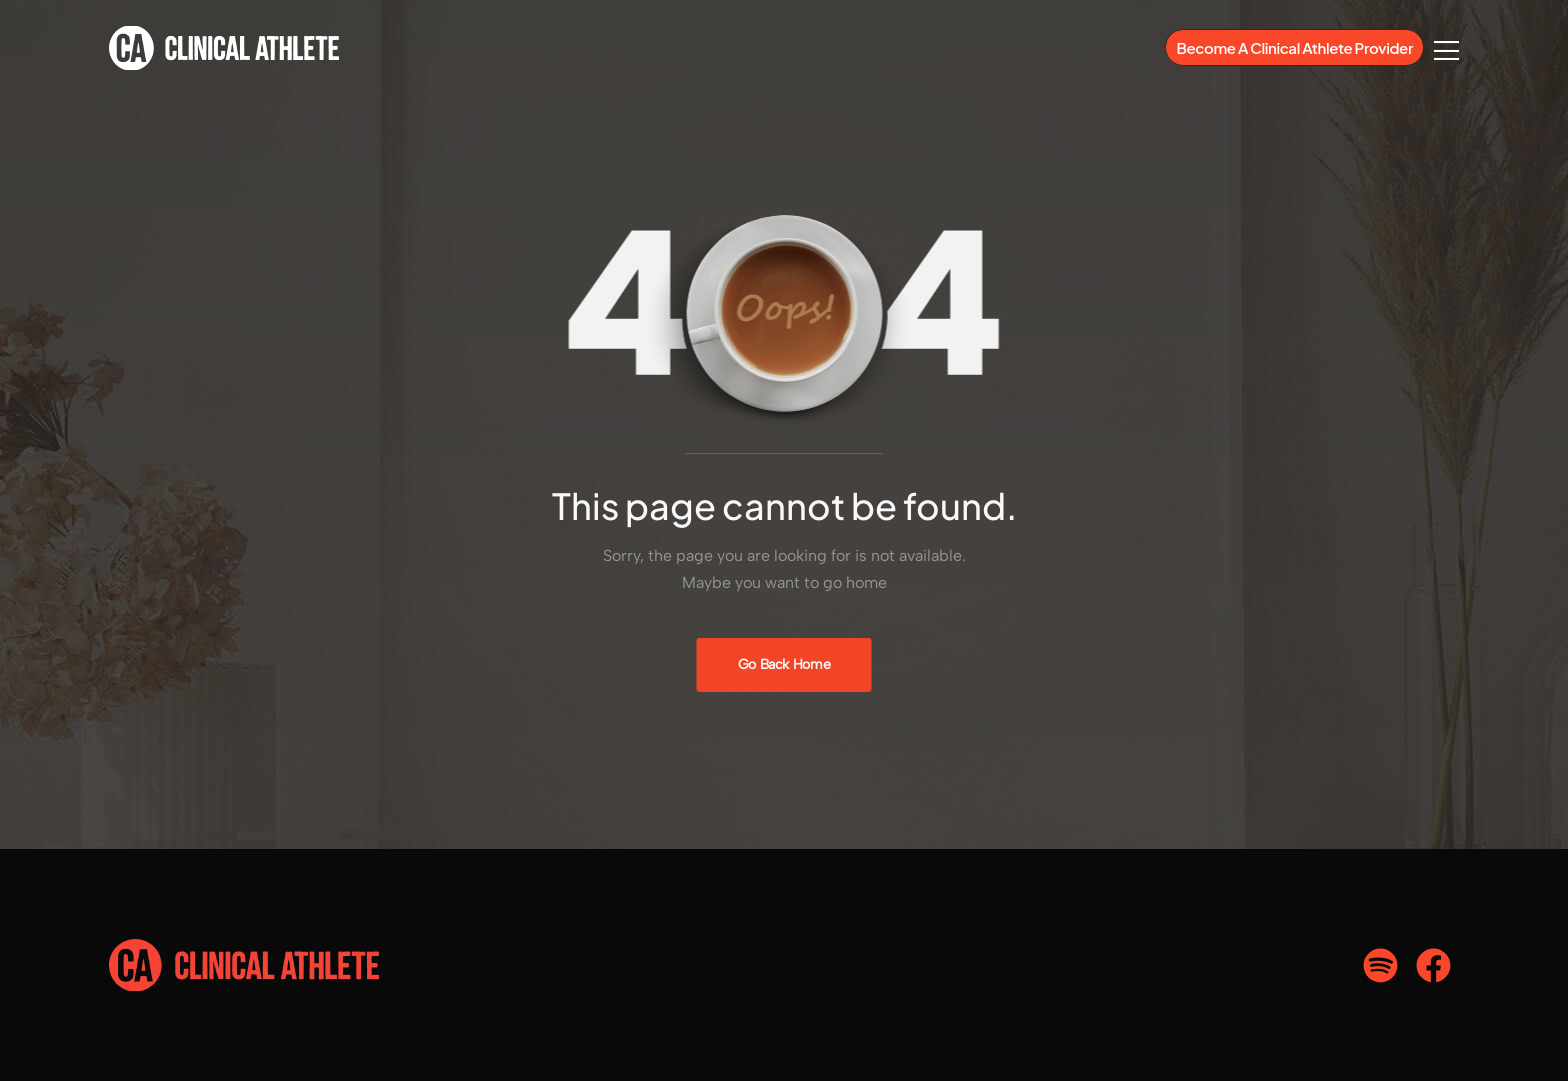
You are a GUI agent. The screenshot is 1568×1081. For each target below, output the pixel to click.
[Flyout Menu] (1446, 50)
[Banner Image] (784, 665)
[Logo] (224, 48)
